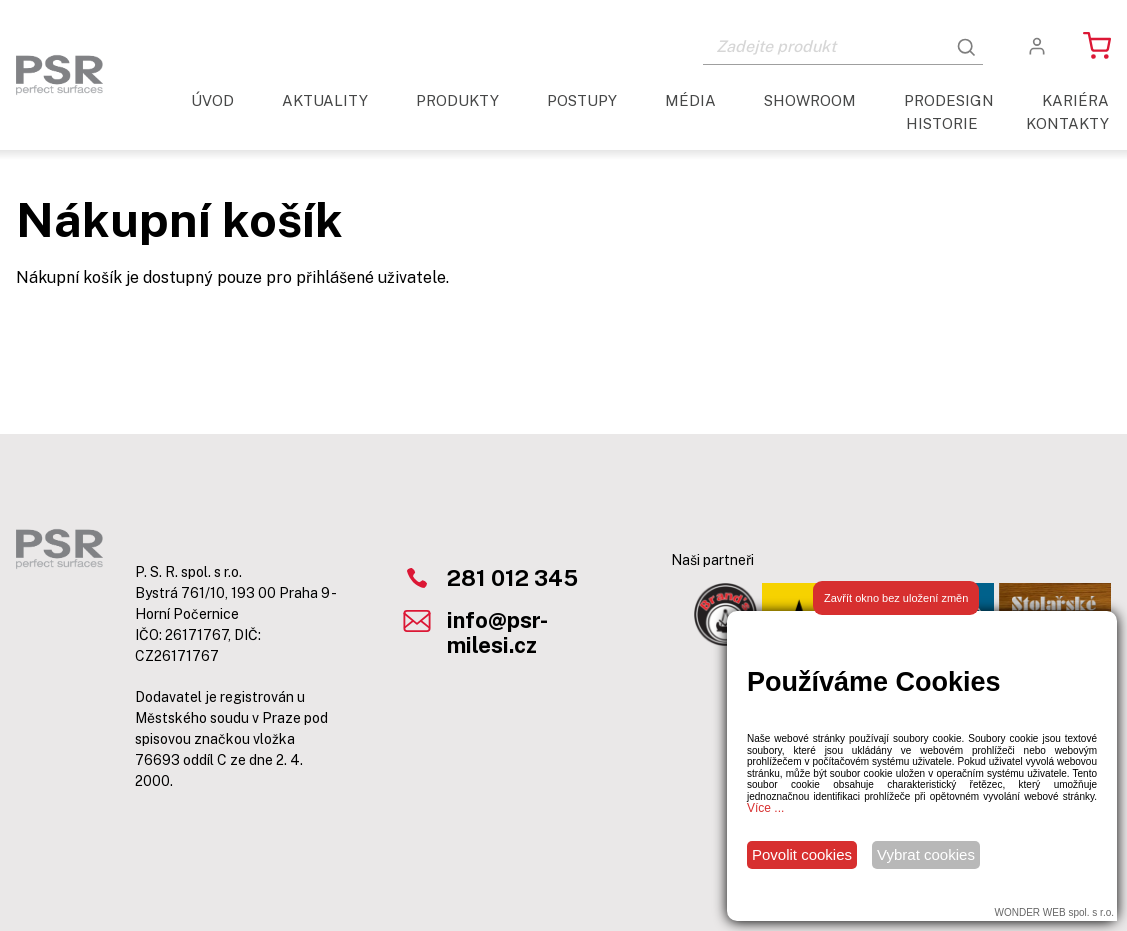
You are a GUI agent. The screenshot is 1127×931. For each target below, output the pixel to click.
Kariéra (1075, 100)
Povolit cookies (802, 854)
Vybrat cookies (926, 854)
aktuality (325, 100)
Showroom (810, 100)
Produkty (457, 100)
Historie (942, 123)
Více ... (765, 808)
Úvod (212, 100)
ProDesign (949, 100)
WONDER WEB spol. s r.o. (1054, 912)
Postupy (582, 100)
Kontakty (1067, 123)
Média (690, 100)
